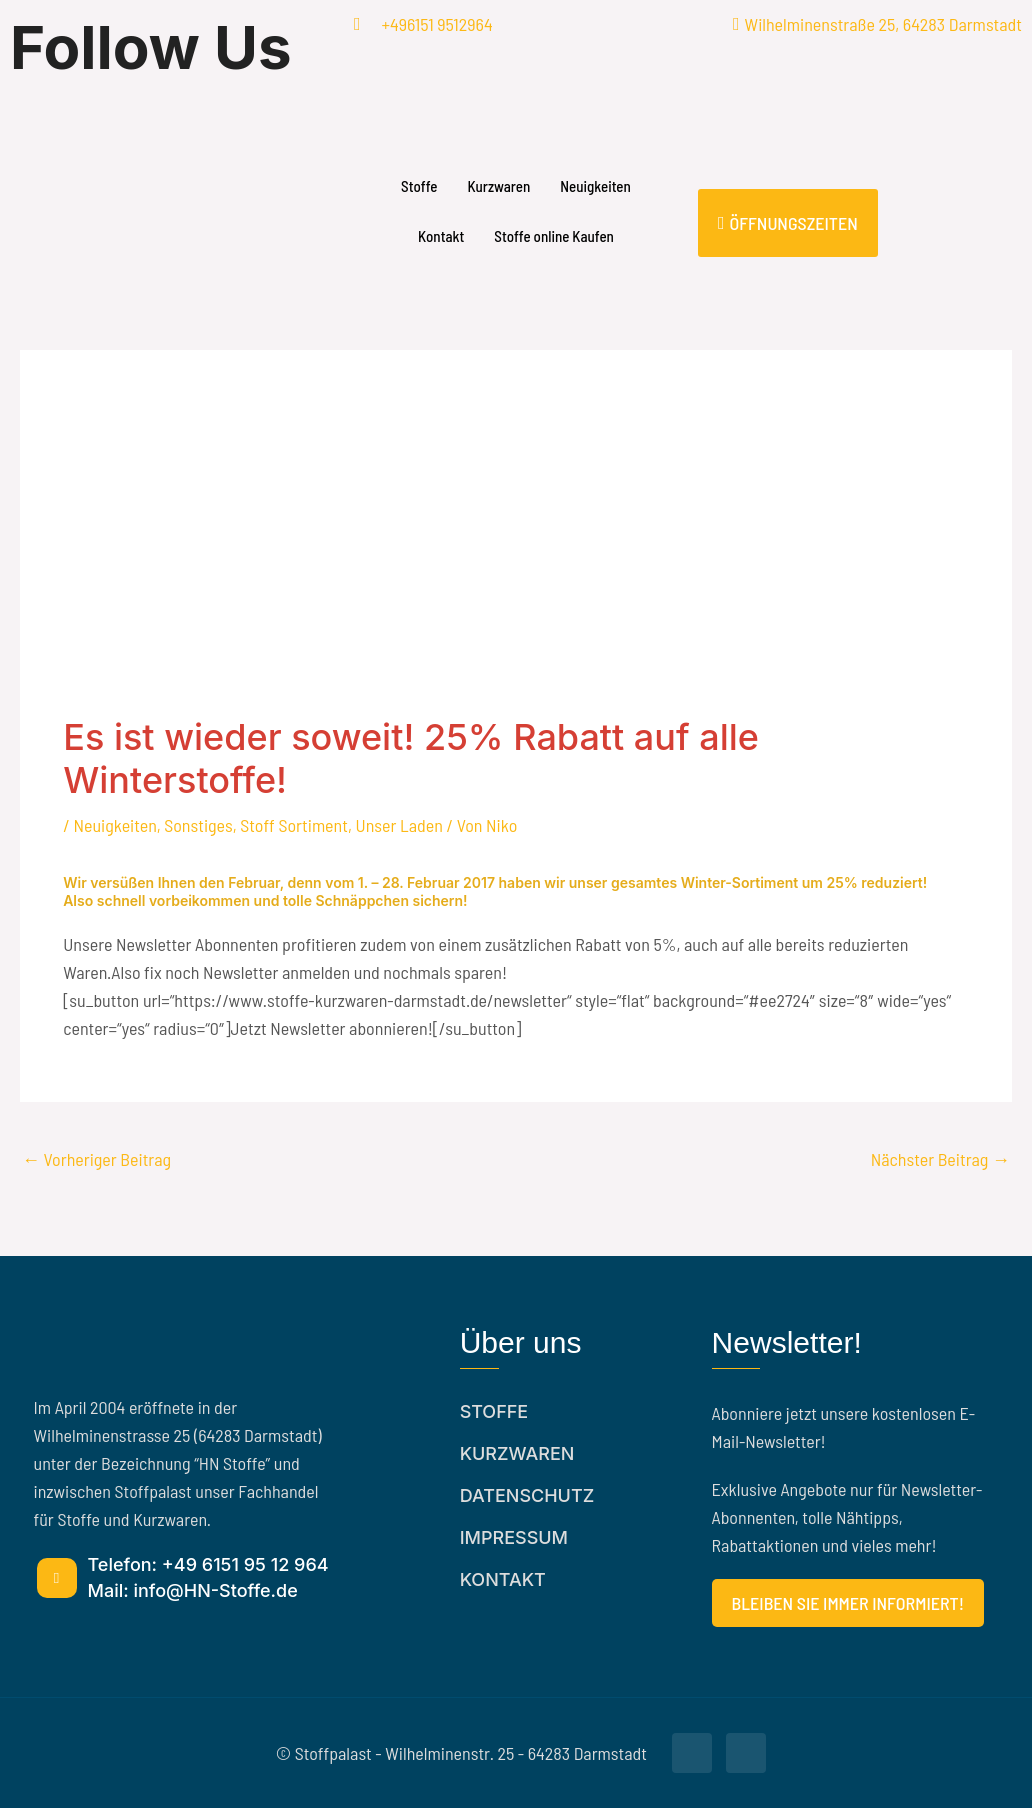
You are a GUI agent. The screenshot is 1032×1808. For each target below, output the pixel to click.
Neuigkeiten (595, 186)
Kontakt (441, 236)
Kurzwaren (498, 186)
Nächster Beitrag (940, 1159)
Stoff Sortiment (294, 825)
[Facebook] (172, 99)
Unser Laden (399, 825)
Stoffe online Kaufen (554, 236)
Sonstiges (198, 825)
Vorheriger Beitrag (96, 1159)
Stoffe (419, 186)
